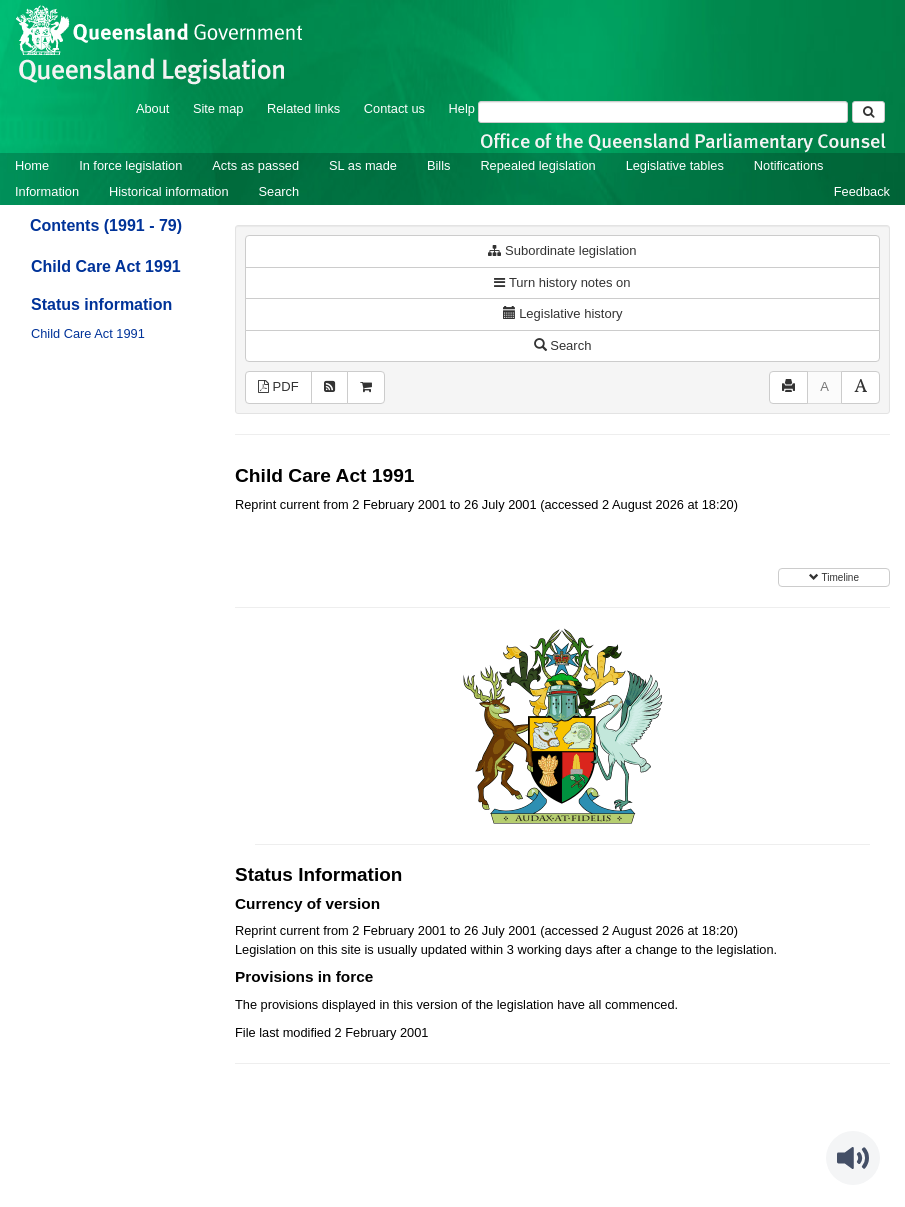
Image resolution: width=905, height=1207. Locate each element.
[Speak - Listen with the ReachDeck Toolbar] (853, 1158)
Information (47, 191)
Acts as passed (255, 165)
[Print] (788, 387)
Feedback (862, 191)
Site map (218, 108)
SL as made (363, 165)
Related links (303, 108)
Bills (438, 165)
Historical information (168, 191)
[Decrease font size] (824, 387)
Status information (101, 304)
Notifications (789, 165)
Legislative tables (675, 165)
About (152, 108)
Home (32, 165)
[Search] (663, 112)
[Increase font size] (860, 387)
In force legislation (130, 165)
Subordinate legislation (562, 250)
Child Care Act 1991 (106, 266)
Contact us (394, 108)
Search (279, 191)
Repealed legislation (537, 165)
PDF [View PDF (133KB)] (278, 386)
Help (462, 108)
